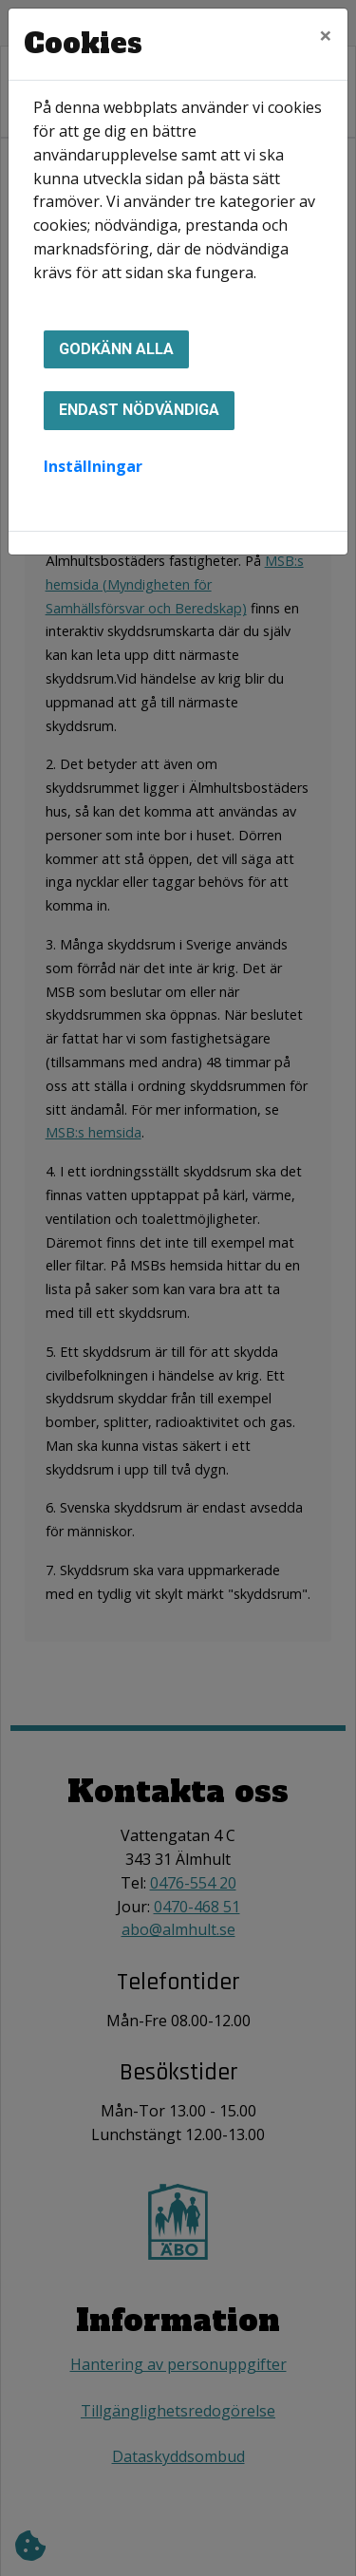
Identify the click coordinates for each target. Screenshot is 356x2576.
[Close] (325, 35)
